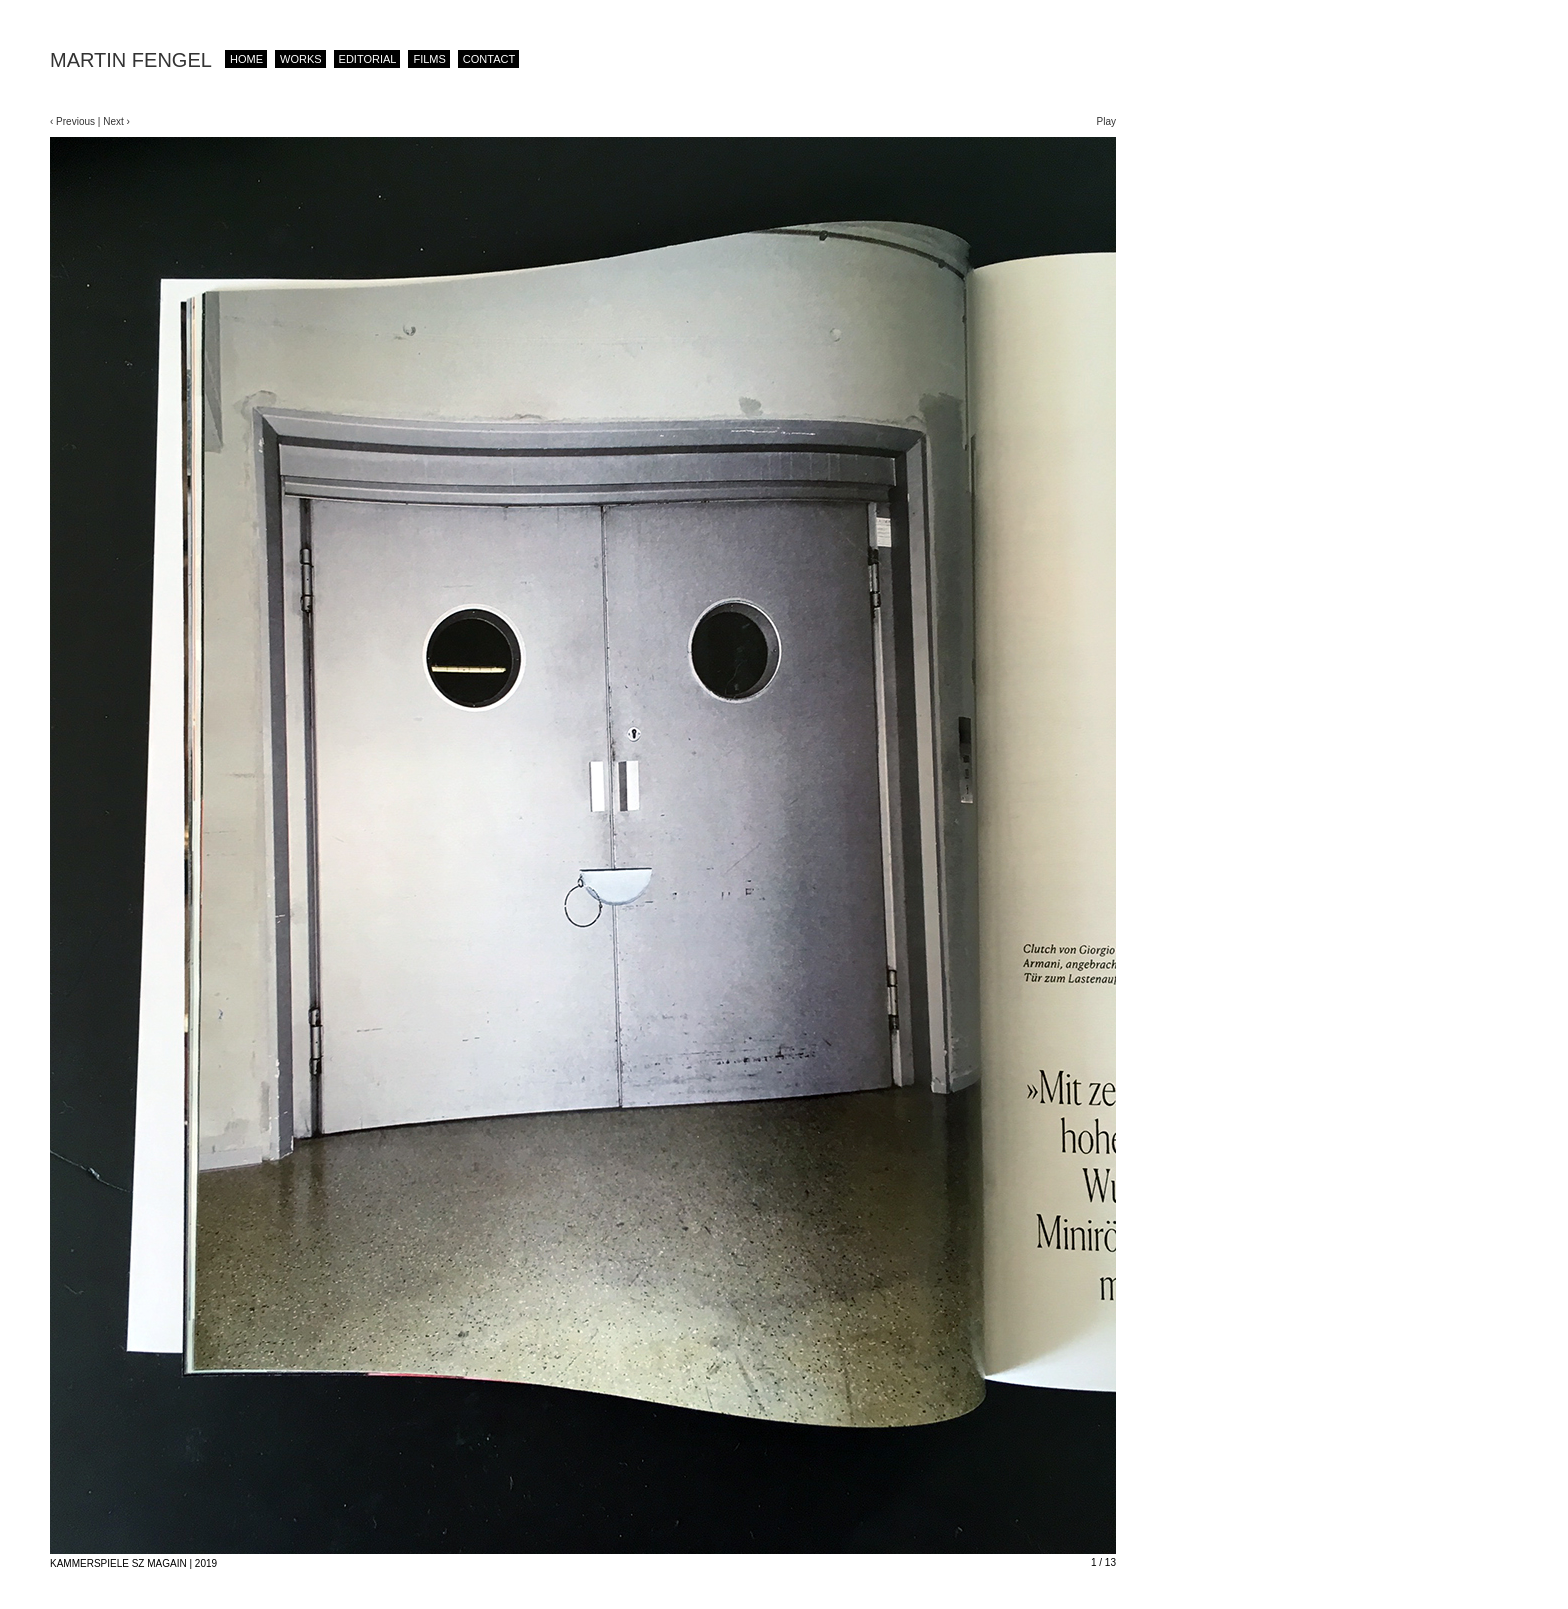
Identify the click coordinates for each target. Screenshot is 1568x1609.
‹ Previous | (75, 121)
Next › (114, 121)
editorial (368, 59)
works (301, 59)
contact (489, 59)
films (429, 59)
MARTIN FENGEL (131, 60)
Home (246, 59)
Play (1106, 121)
